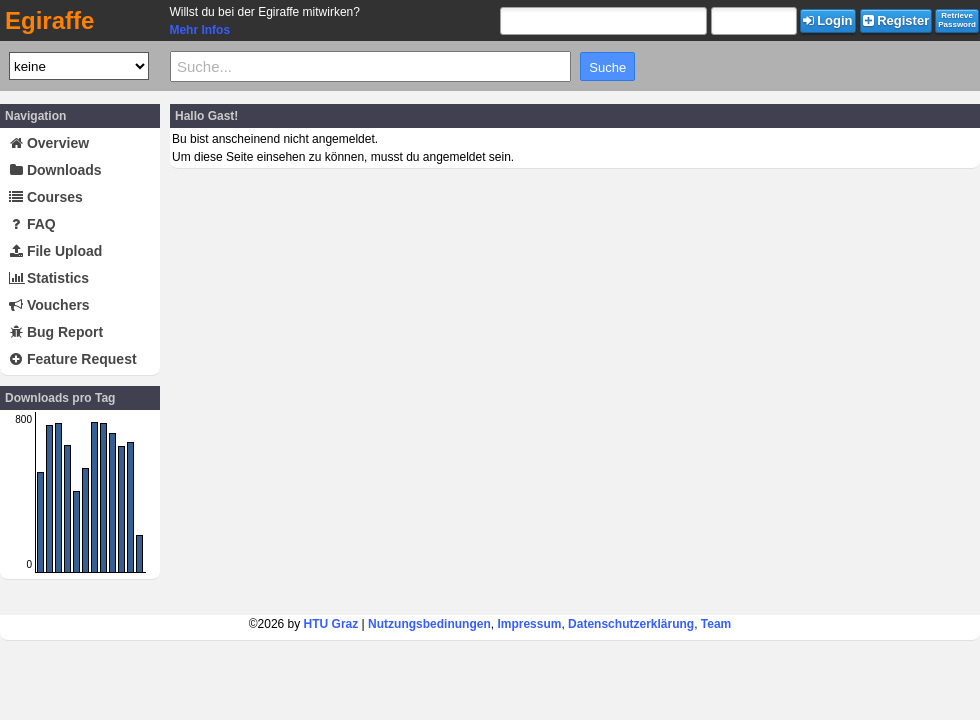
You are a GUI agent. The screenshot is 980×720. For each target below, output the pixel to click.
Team (716, 624)
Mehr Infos (199, 30)
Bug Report (56, 332)
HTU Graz (331, 624)
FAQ (32, 224)
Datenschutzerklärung (631, 624)
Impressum (529, 624)
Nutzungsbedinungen (429, 624)
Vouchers (49, 305)
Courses (46, 197)
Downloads (55, 170)
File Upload (55, 251)
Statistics (49, 278)
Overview (49, 143)
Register (896, 20)
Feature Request (73, 359)
